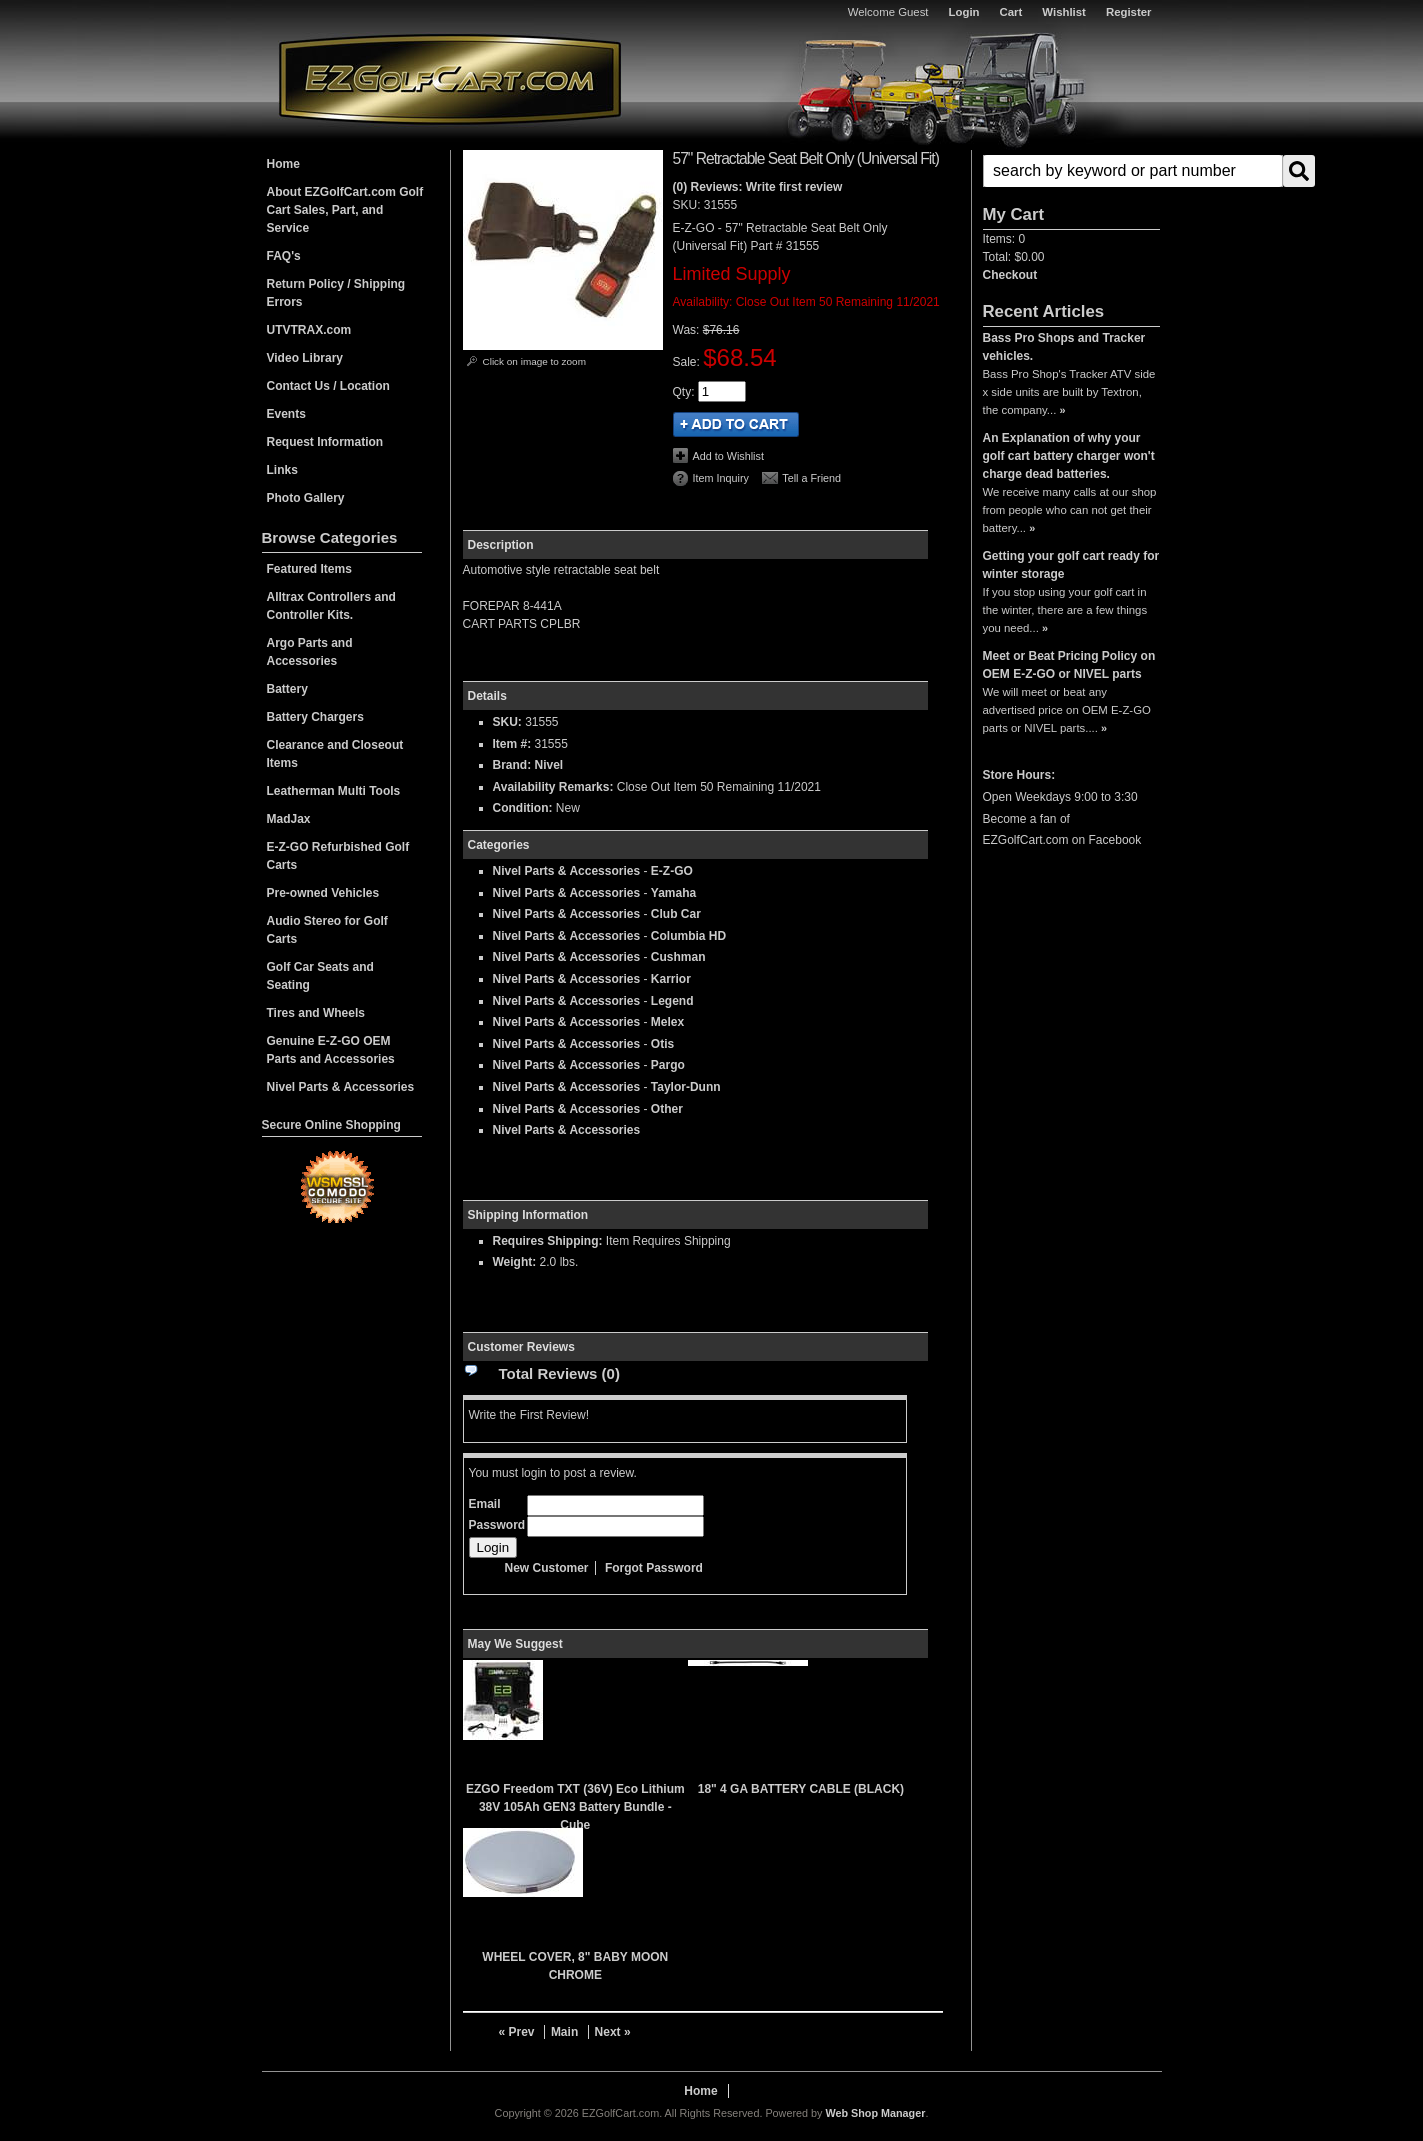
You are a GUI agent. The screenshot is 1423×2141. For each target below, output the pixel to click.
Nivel (549, 765)
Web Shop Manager (875, 2113)
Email (485, 1504)
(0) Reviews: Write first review (758, 187)
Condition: (523, 808)
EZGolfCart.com (450, 78)
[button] (1071, 171)
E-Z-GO (672, 871)
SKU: (688, 205)
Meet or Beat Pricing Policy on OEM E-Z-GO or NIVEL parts (1069, 665)
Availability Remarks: (553, 787)
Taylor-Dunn (686, 1087)
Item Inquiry (721, 478)
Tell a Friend (811, 478)
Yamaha (673, 893)
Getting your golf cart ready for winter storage (1071, 565)
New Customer (547, 1568)
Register (1129, 12)
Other (667, 1109)
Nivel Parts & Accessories (567, 871)
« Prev (517, 2032)
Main (564, 2032)
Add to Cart (736, 424)
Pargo (668, 1065)
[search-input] (1133, 171)
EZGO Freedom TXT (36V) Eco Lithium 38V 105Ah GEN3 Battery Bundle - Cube (575, 1807)
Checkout (1010, 275)
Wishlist (1064, 12)
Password (497, 1525)
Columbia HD (688, 936)
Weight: (515, 1262)
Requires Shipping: (548, 1241)
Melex (667, 1022)
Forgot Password (654, 1568)
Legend (672, 1001)
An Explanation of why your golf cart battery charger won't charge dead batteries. (1069, 456)
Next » (613, 2032)
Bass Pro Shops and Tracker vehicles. (1064, 347)
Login (964, 12)
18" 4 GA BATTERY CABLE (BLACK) (801, 1789)
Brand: (512, 765)
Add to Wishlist (728, 456)
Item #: (514, 744)
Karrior (671, 979)
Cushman (678, 957)
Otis (662, 1044)
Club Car (676, 914)
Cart (1011, 12)
